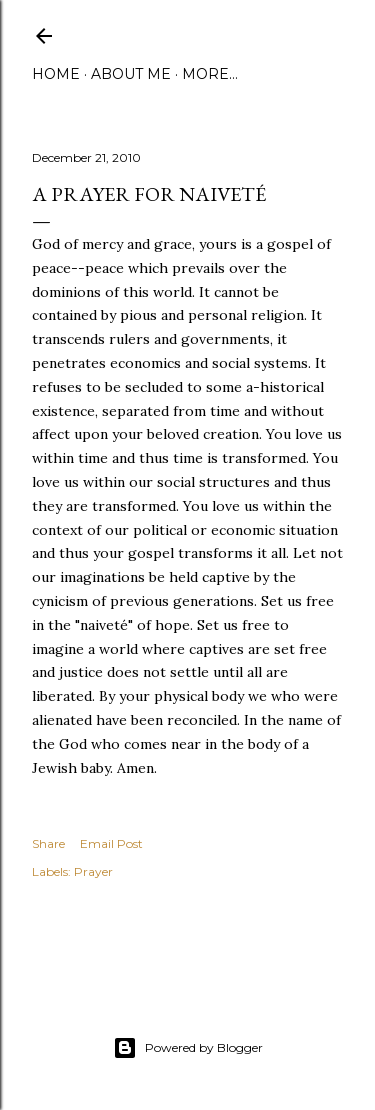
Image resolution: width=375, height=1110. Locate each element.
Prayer (93, 871)
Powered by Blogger (188, 1048)
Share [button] (48, 843)
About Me (131, 74)
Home (56, 74)
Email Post (111, 843)
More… (210, 74)
